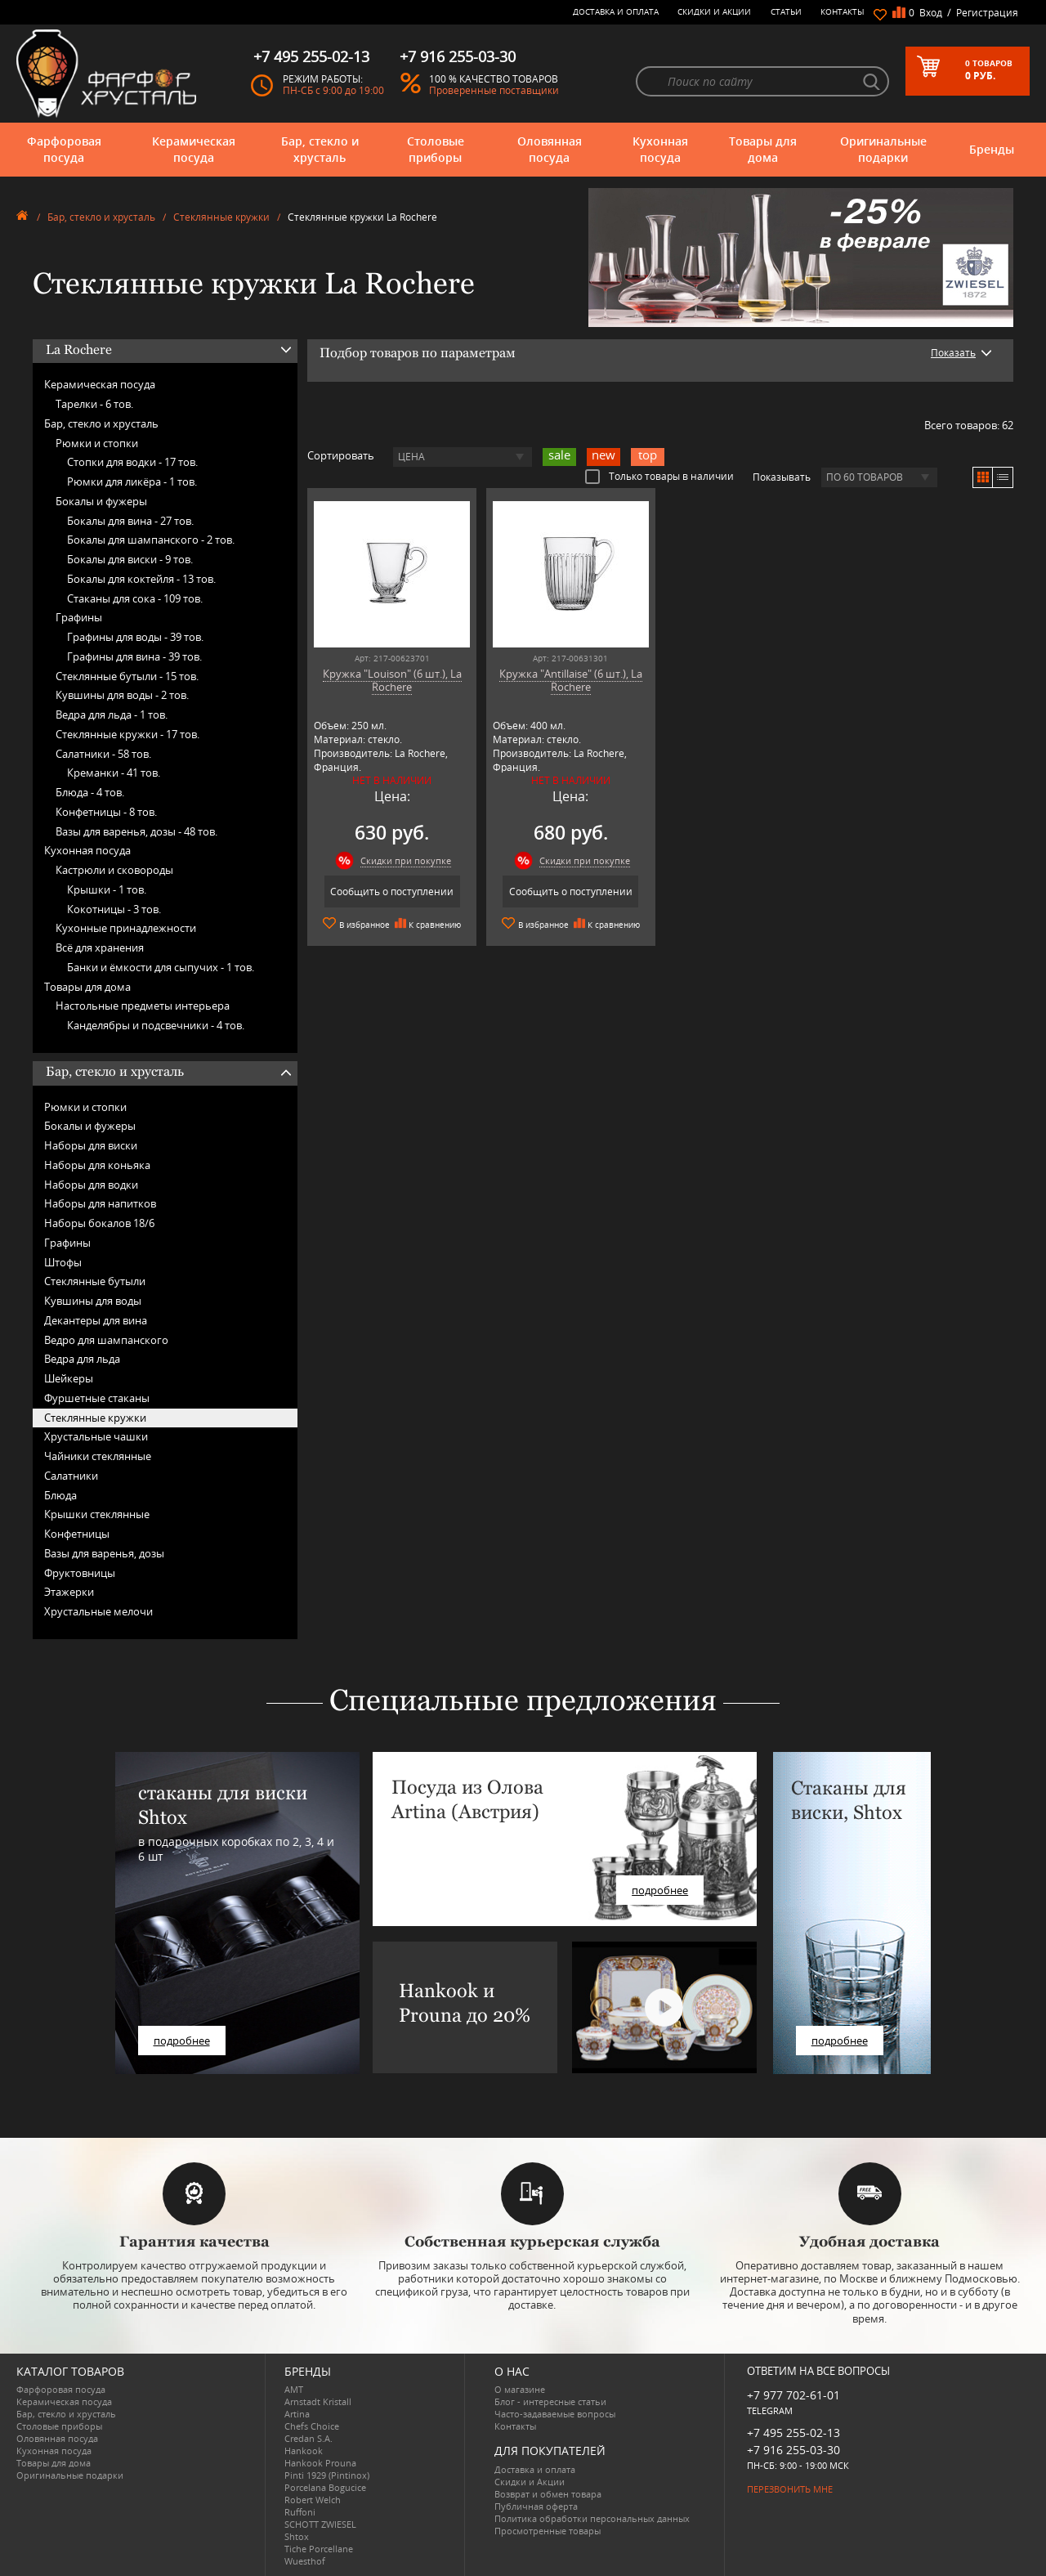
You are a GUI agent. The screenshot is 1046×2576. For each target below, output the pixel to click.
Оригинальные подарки (883, 149)
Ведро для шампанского (106, 1340)
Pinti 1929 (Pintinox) (326, 2475)
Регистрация (987, 13)
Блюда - (90, 792)
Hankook (303, 2450)
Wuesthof (304, 2561)
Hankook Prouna (320, 2463)
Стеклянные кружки (221, 217)
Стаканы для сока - (135, 598)
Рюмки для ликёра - (132, 481)
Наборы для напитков (100, 1203)
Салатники (71, 1475)
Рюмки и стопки (97, 443)
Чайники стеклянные (97, 1456)
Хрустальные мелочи (98, 1611)
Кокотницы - (114, 909)
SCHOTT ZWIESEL (320, 2524)
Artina (297, 2414)
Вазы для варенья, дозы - (136, 831)
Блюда (60, 1495)
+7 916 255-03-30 (793, 2449)
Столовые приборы (435, 149)
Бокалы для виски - (130, 559)
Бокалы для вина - (130, 520)
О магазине (519, 2389)
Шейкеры (68, 1378)
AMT (293, 2389)
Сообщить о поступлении (392, 891)
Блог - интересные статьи (550, 2401)
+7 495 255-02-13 (793, 2432)
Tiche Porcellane (318, 2548)
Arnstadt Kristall (317, 2401)
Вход (930, 13)
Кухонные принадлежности (126, 928)
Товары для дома (763, 149)
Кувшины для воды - (122, 695)
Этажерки (69, 1591)
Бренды (991, 149)
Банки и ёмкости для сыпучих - (160, 967)
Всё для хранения (100, 947)
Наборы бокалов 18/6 (99, 1223)
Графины (79, 617)
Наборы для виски (90, 1145)
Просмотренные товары (547, 2530)
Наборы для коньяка (97, 1165)
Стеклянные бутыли (94, 1281)
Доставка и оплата (616, 11)
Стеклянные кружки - (127, 734)
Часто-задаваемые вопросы (554, 2414)
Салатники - (103, 753)
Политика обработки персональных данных (592, 2518)
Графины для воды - (135, 636)
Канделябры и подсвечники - (155, 1025)
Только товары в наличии (659, 475)
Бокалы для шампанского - (151, 539)
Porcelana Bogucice (325, 2487)
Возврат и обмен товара (547, 2494)
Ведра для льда (82, 1358)
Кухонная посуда (660, 149)
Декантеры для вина (95, 1320)
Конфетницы (77, 1533)
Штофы (63, 1262)
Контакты (842, 11)
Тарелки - (94, 403)
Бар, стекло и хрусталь (320, 149)
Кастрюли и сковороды (114, 869)
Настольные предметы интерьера (143, 1005)
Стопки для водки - (132, 462)
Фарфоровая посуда (64, 149)
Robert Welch (312, 2499)
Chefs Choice (311, 2426)
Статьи (786, 11)
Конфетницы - (106, 811)
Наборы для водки (91, 1184)
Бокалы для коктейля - (141, 578)
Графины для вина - (134, 656)
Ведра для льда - (112, 714)
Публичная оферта (536, 2506)
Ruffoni (299, 2512)
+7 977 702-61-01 (793, 2395)
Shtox (296, 2536)
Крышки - (106, 889)
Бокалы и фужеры (101, 501)
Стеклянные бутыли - (127, 676)
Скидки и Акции (714, 11)
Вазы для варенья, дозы (104, 1553)
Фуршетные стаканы (97, 1398)
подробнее (182, 2040)
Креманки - (113, 772)
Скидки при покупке (405, 860)
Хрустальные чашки (96, 1436)
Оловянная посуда (549, 149)
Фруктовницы (79, 1573)
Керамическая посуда (193, 149)
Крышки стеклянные (97, 1514)
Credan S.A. (308, 2438)
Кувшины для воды (92, 1300)
